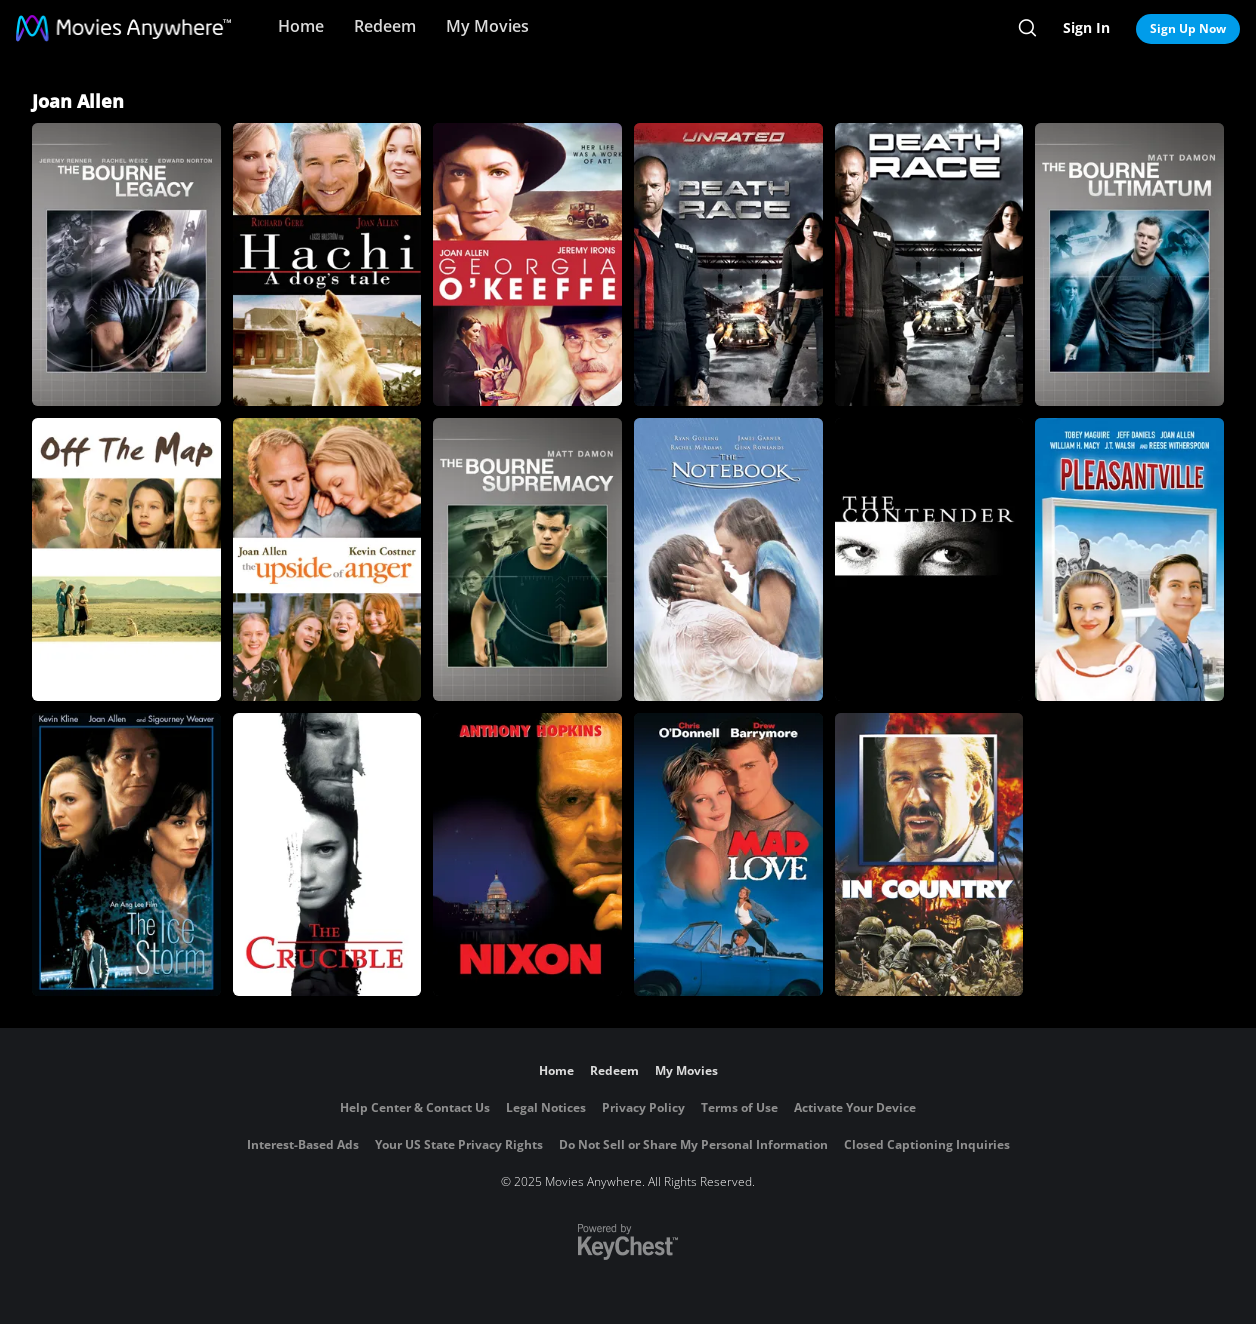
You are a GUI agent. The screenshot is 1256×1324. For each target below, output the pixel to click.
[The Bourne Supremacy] (527, 559)
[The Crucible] (327, 854)
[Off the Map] (126, 559)
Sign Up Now (1188, 28)
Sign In (1086, 27)
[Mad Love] (728, 854)
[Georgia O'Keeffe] (527, 264)
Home (301, 26)
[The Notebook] (728, 559)
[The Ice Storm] (126, 854)
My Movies (487, 26)
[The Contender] (929, 559)
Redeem (385, 26)
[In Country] (929, 854)
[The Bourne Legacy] (126, 264)
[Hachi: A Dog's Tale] (327, 264)
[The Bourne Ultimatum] (1129, 264)
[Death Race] (929, 264)
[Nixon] (527, 854)
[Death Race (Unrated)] (728, 264)
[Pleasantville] (1129, 559)
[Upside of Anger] (327, 559)
